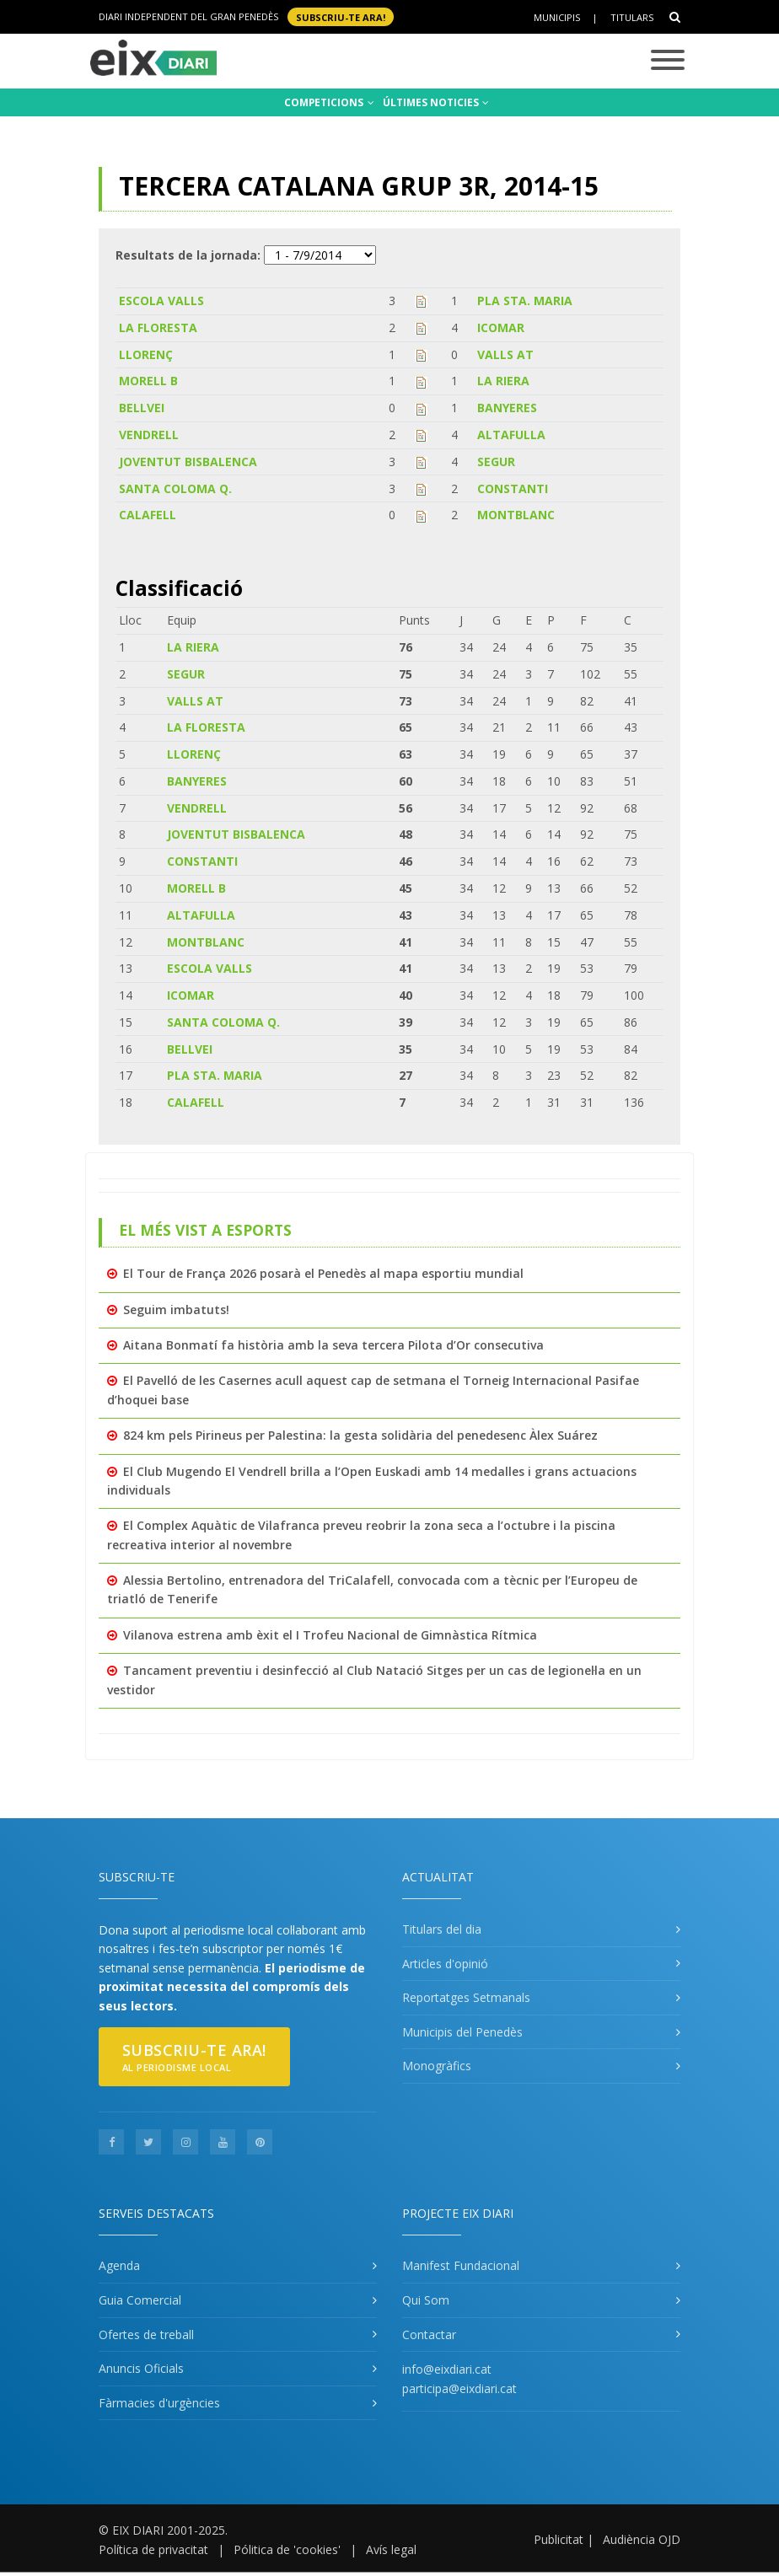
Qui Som (425, 2300)
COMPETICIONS (329, 102)
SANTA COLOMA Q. (175, 488)
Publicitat (558, 2539)
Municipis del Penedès (462, 2032)
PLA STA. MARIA (524, 300)
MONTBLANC (516, 515)
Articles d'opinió (445, 1964)
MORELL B (148, 381)
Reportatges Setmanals (466, 1997)
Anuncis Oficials (141, 2368)
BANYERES (507, 408)
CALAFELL (147, 515)
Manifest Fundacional (460, 2265)
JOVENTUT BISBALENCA (188, 461)
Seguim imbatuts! (176, 1309)
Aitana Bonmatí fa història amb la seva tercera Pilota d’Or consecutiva (333, 1345)
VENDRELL (149, 435)
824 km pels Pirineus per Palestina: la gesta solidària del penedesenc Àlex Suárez (360, 1435)
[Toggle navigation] (667, 61)
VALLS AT (505, 354)
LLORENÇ (146, 354)
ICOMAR (500, 327)
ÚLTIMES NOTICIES (436, 102)
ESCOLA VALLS (161, 300)
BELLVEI (141, 408)
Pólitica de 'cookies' (287, 2549)
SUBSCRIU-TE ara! (340, 16)
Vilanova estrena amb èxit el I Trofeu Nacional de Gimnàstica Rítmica (330, 1635)
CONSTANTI (512, 488)
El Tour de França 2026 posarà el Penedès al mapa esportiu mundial (323, 1273)
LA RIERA (503, 381)
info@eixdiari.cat (447, 2369)
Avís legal (391, 2549)
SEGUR (496, 461)
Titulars (631, 17)
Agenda (119, 2265)
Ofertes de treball (146, 2334)
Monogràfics (436, 2066)
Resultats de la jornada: (188, 255)
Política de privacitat (153, 2549)
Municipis (557, 17)
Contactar (429, 2334)
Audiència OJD (641, 2539)
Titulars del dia (441, 1929)
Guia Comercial (140, 2300)
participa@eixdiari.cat (459, 2388)
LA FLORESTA (158, 327)
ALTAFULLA (511, 435)
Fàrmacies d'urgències (159, 2403)
